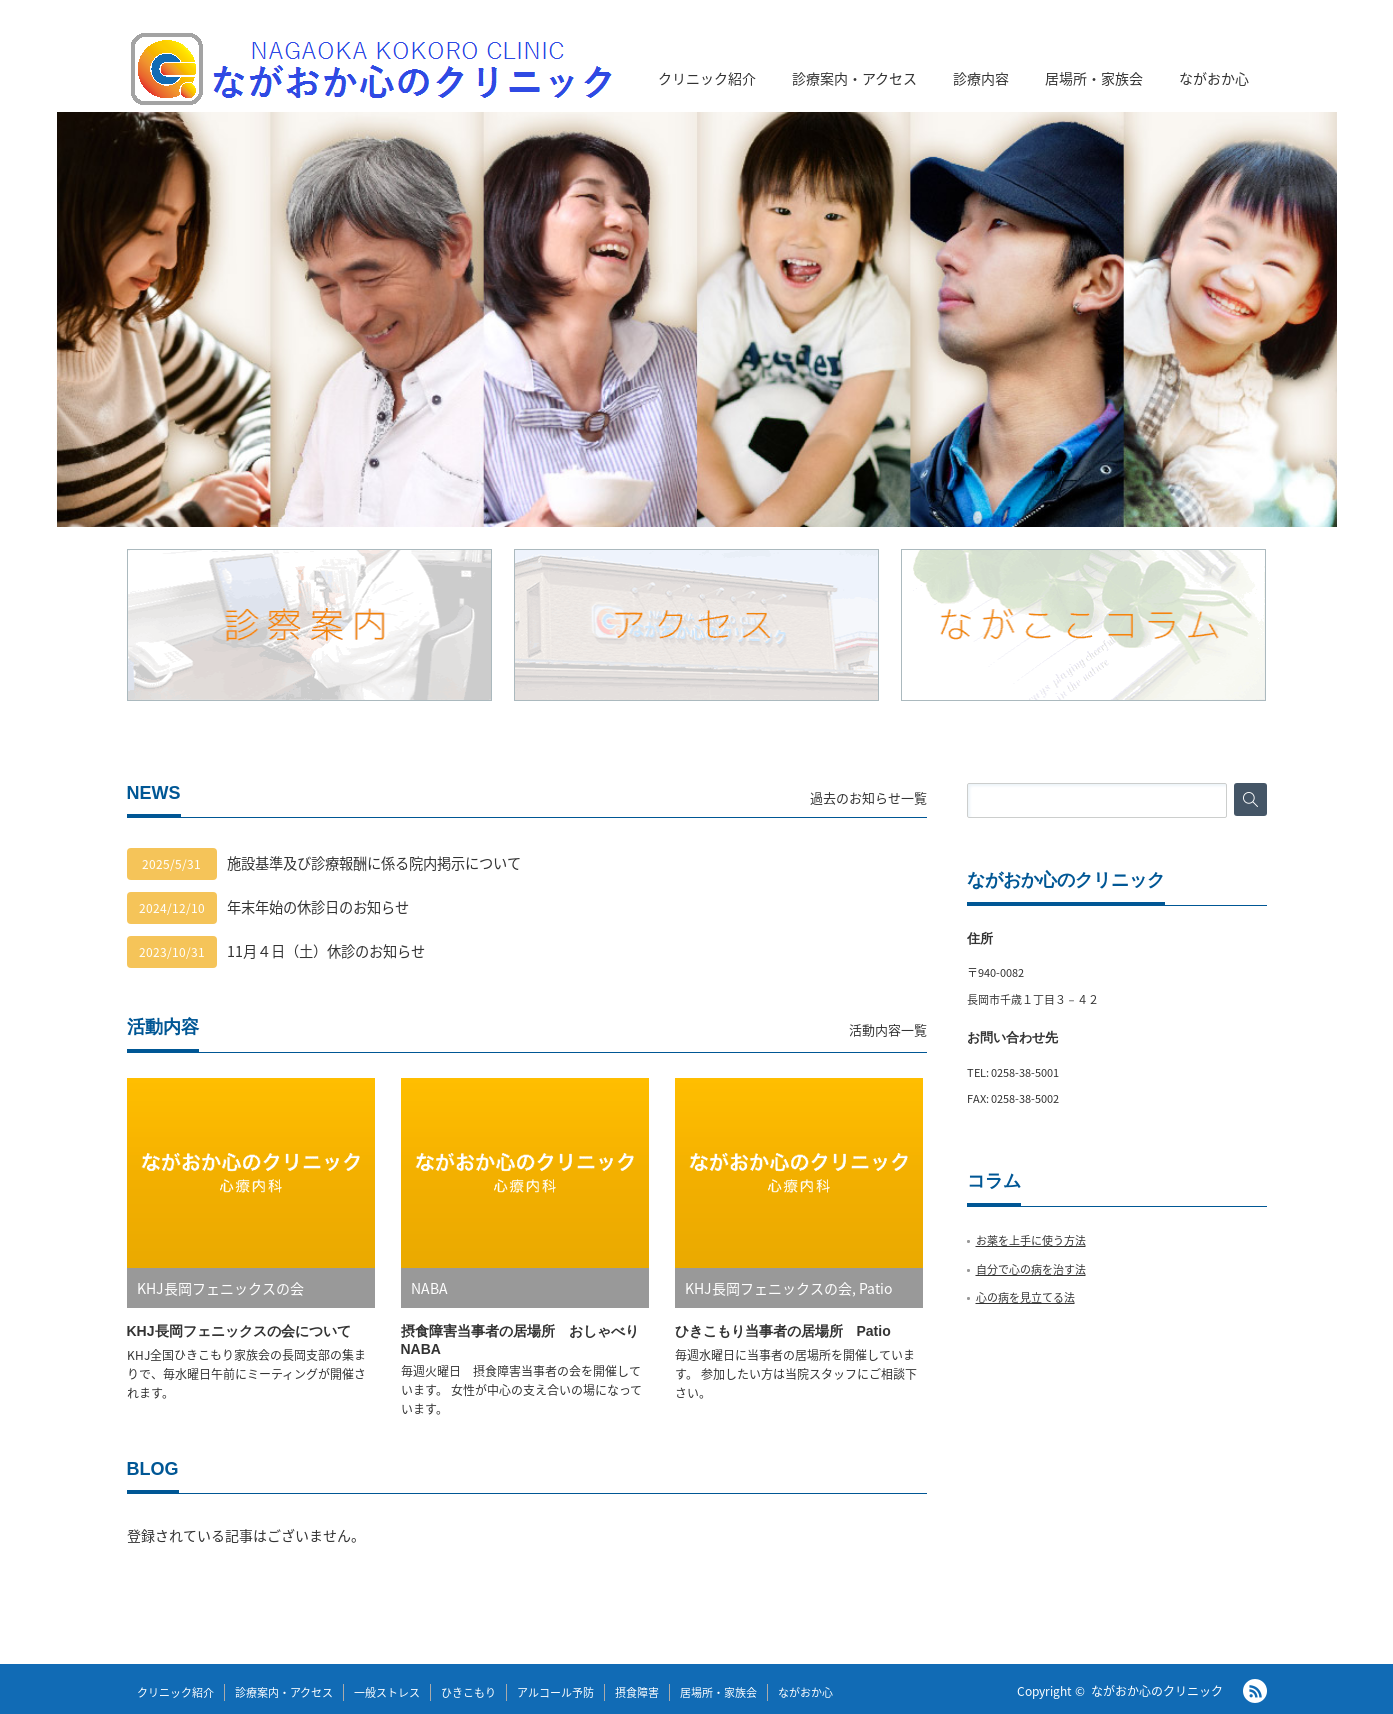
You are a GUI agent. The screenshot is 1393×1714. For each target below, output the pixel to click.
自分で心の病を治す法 (1031, 1269)
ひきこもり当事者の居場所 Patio (783, 1331)
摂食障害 (637, 1692)
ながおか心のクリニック (1157, 1691)
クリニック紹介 (707, 78)
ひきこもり (468, 1692)
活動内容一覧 (888, 1029)
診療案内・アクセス (854, 78)
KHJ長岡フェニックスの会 (220, 1288)
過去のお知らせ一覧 (868, 797)
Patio (875, 1288)
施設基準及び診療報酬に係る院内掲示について (374, 863)
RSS (1255, 1691)
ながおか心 (1214, 78)
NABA (429, 1288)
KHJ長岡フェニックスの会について (239, 1331)
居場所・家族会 (1094, 78)
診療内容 (981, 78)
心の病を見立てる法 (1025, 1297)
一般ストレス (387, 1692)
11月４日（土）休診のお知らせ (326, 951)
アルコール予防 (555, 1692)
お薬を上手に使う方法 (1031, 1240)
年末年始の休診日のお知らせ (318, 907)
